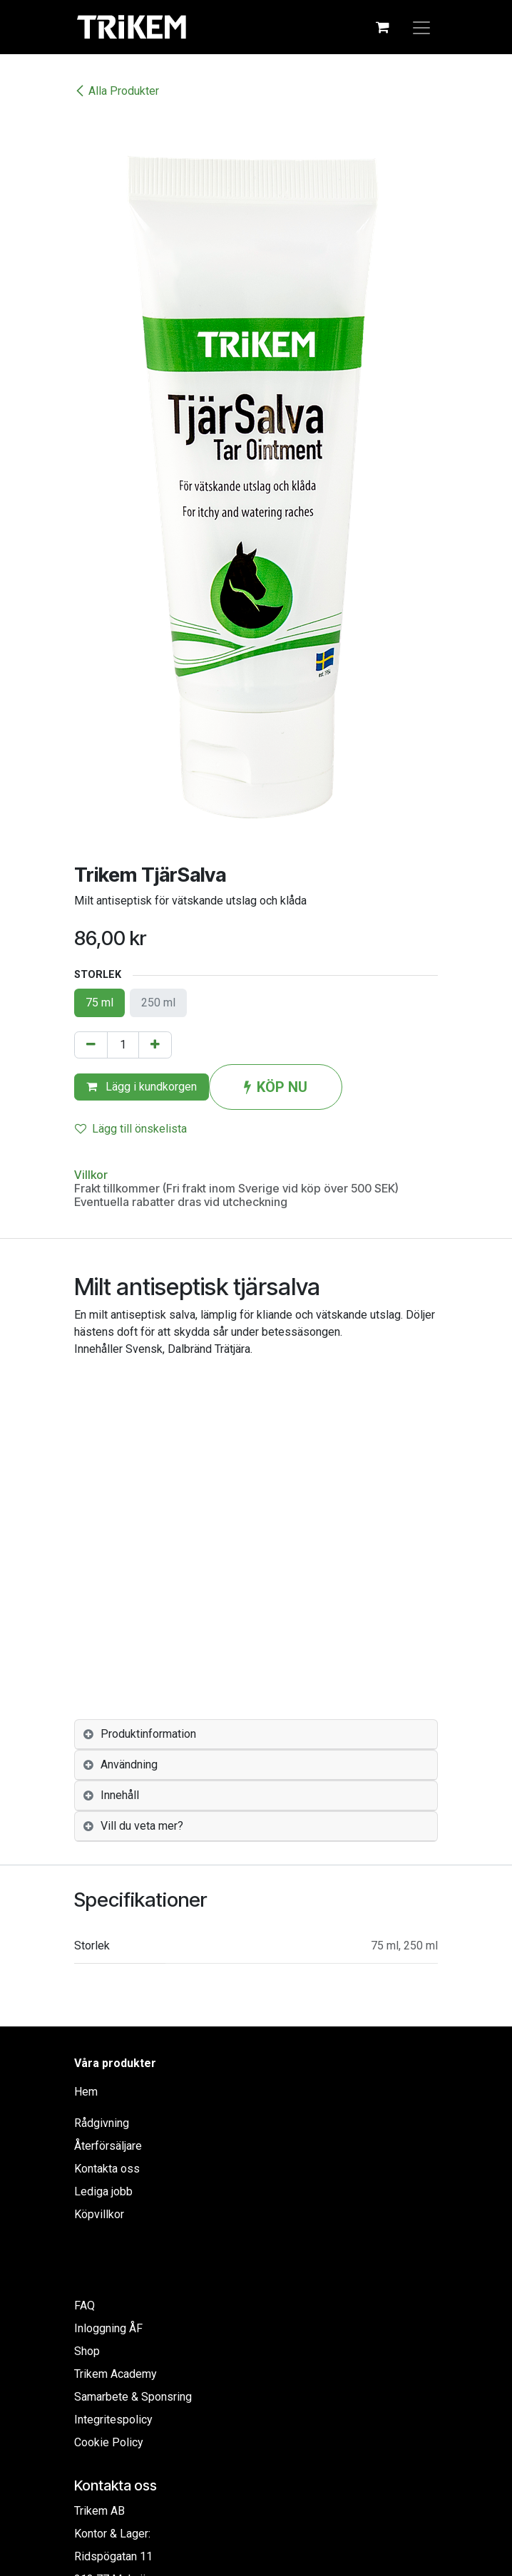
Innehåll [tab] (120, 1795)
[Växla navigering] (421, 27)
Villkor (91, 1175)
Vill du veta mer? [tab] (142, 1826)
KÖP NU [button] (275, 1087)
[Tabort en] (91, 1044)
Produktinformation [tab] (148, 1734)
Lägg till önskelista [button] (131, 1128)
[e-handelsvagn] (382, 27)
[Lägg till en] (155, 1044)
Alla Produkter (116, 91)
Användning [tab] (129, 1764)
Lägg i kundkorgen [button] (141, 1086)
